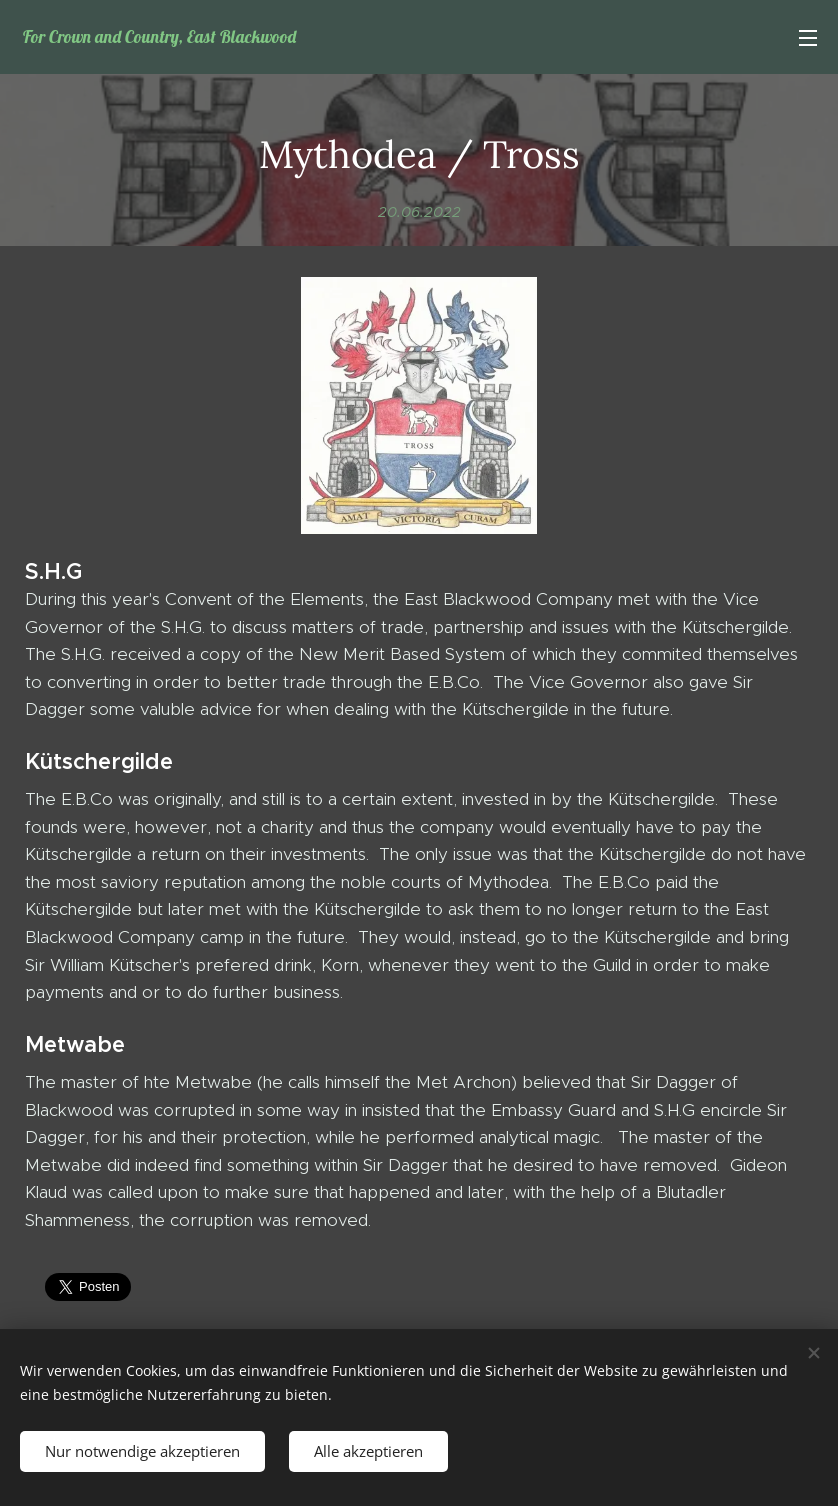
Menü (808, 38)
